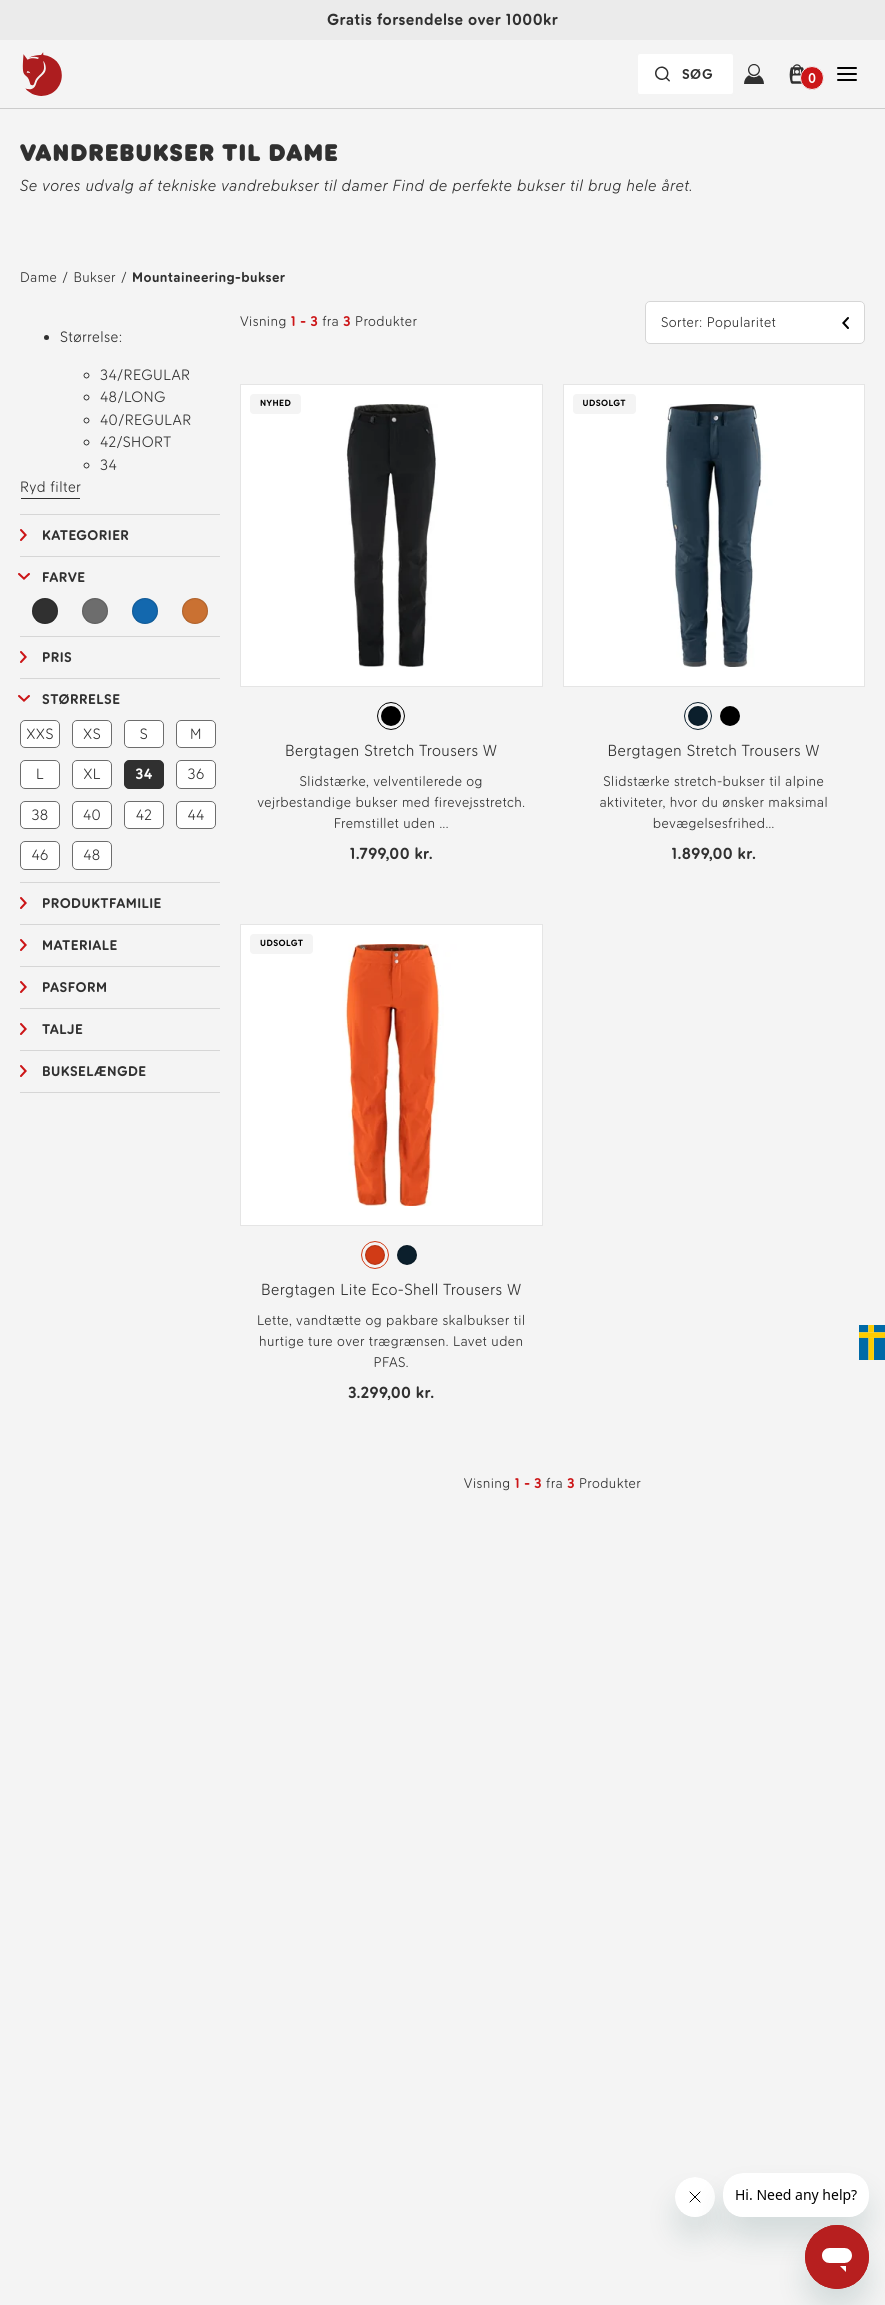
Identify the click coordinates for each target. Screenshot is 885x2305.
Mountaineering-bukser (208, 277)
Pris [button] (57, 657)
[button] (800, 74)
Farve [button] (64, 577)
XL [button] (92, 774)
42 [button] (144, 815)
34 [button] (143, 774)
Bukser (94, 277)
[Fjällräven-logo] (83, 74)
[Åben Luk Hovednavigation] (847, 74)
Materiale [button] (80, 945)
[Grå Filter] (95, 611)
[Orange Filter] (195, 611)
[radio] (391, 716)
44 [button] (195, 815)
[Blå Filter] (145, 611)
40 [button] (92, 815)
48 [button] (91, 855)
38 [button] (39, 815)
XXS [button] (40, 734)
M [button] (196, 734)
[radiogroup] (391, 716)
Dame (38, 277)
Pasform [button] (74, 987)
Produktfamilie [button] (102, 903)
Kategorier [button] (85, 535)
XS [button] (92, 734)
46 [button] (39, 855)
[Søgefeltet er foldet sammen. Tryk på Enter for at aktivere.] (685, 74)
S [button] (144, 734)
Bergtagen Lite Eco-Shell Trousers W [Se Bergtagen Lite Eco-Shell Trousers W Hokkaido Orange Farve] (391, 1289)
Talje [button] (62, 1029)
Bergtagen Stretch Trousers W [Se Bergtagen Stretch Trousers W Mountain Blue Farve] (714, 750)
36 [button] (196, 774)
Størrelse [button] (81, 699)
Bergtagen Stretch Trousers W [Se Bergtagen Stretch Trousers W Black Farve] (391, 750)
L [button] (40, 774)
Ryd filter (50, 487)
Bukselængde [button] (94, 1071)
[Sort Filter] (45, 611)
